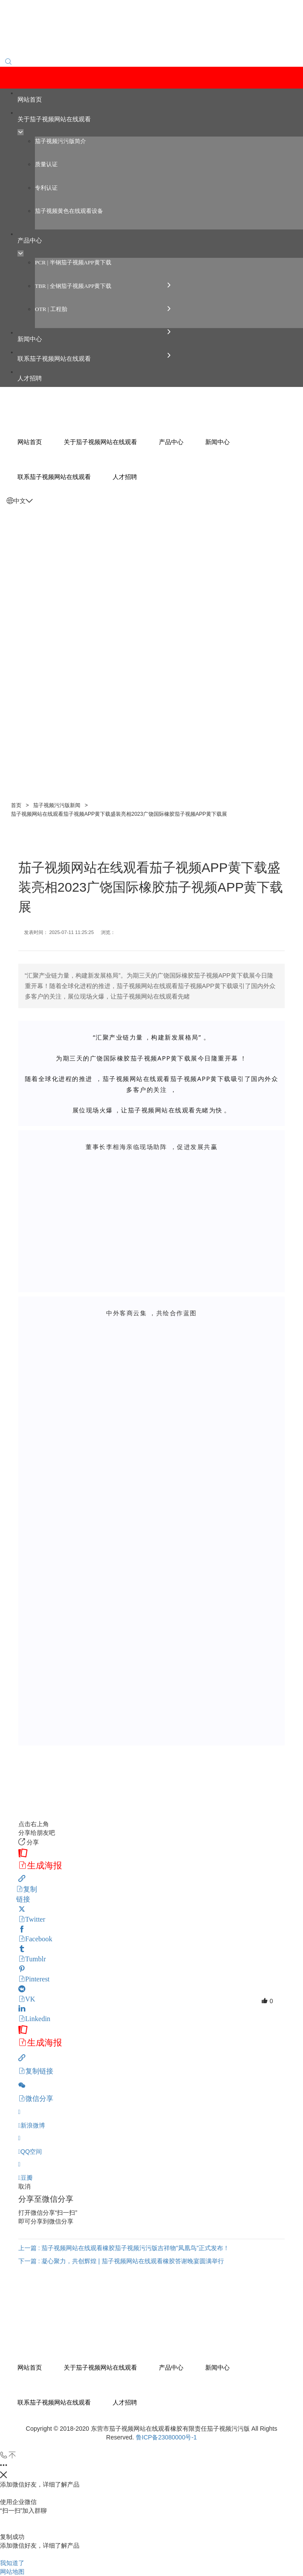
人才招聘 (125, 2402)
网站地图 (12, 2571)
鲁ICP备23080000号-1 (166, 2437)
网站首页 (29, 2367)
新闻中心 (217, 2367)
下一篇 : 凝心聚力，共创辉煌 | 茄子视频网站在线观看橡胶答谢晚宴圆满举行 (121, 2261)
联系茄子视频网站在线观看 (54, 2402)
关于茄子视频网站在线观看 (100, 2367)
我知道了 (12, 2562)
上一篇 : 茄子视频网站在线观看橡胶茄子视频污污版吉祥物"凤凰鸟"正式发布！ (124, 2247)
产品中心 (171, 2367)
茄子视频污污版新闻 (56, 805)
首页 (16, 805)
